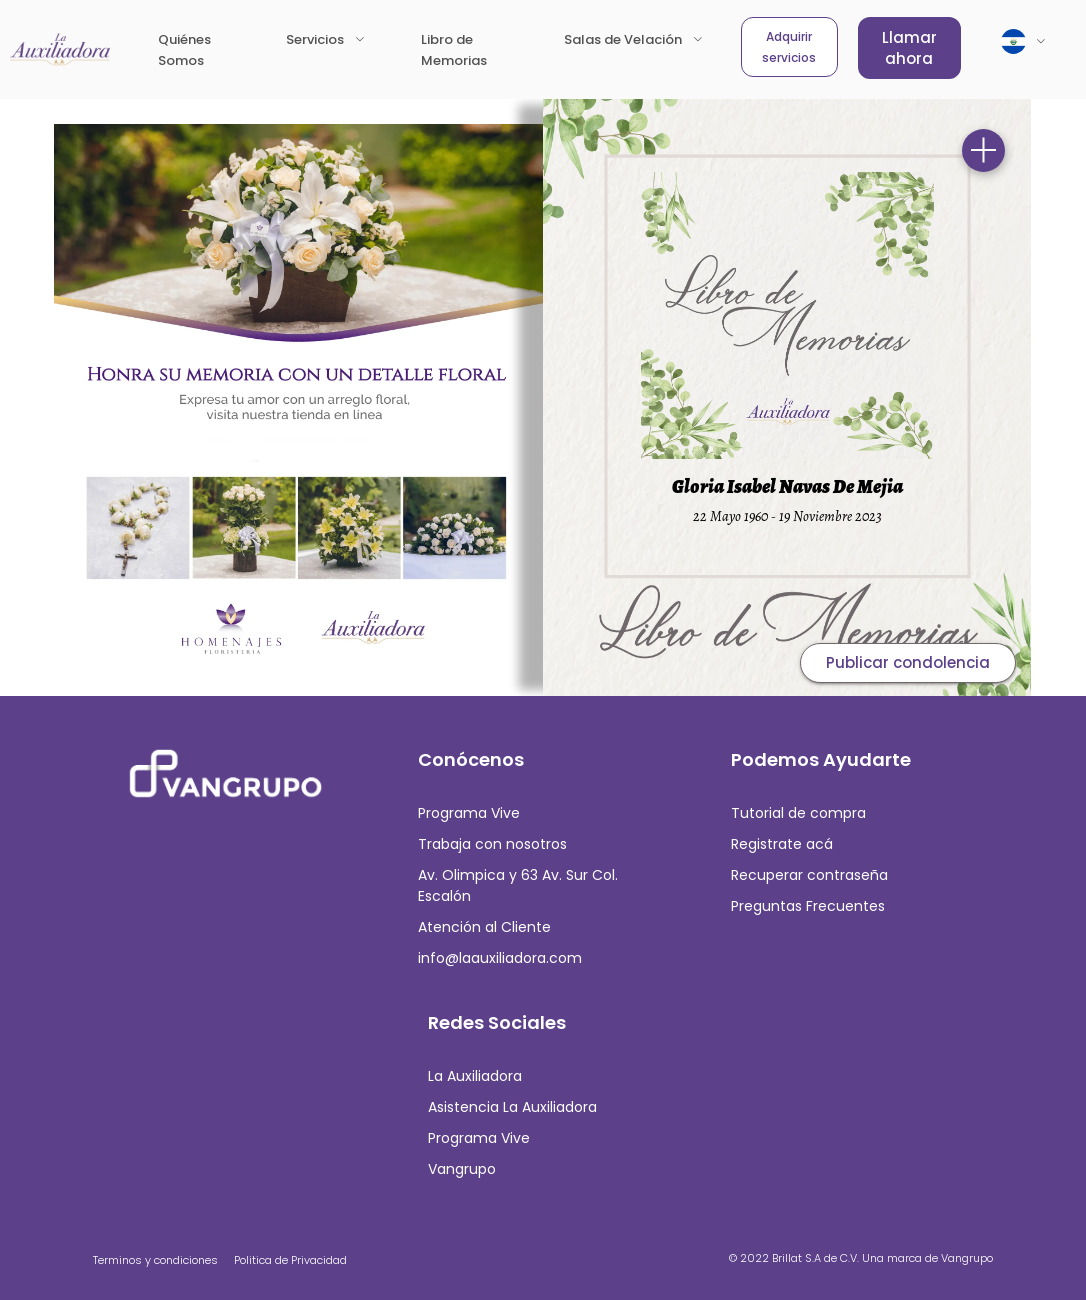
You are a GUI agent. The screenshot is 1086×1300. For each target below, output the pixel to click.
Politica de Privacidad (290, 1260)
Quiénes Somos (184, 50)
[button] (1024, 41)
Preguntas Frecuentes (808, 906)
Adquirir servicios (789, 47)
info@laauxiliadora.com (500, 958)
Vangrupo (462, 1169)
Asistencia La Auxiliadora (512, 1107)
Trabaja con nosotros (492, 844)
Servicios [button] (316, 39)
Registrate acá (782, 844)
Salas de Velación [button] (624, 39)
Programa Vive (469, 813)
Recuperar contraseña (809, 875)
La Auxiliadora (475, 1076)
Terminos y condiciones (155, 1260)
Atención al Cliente (484, 927)
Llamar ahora (909, 48)
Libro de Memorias (474, 50)
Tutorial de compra (798, 813)
